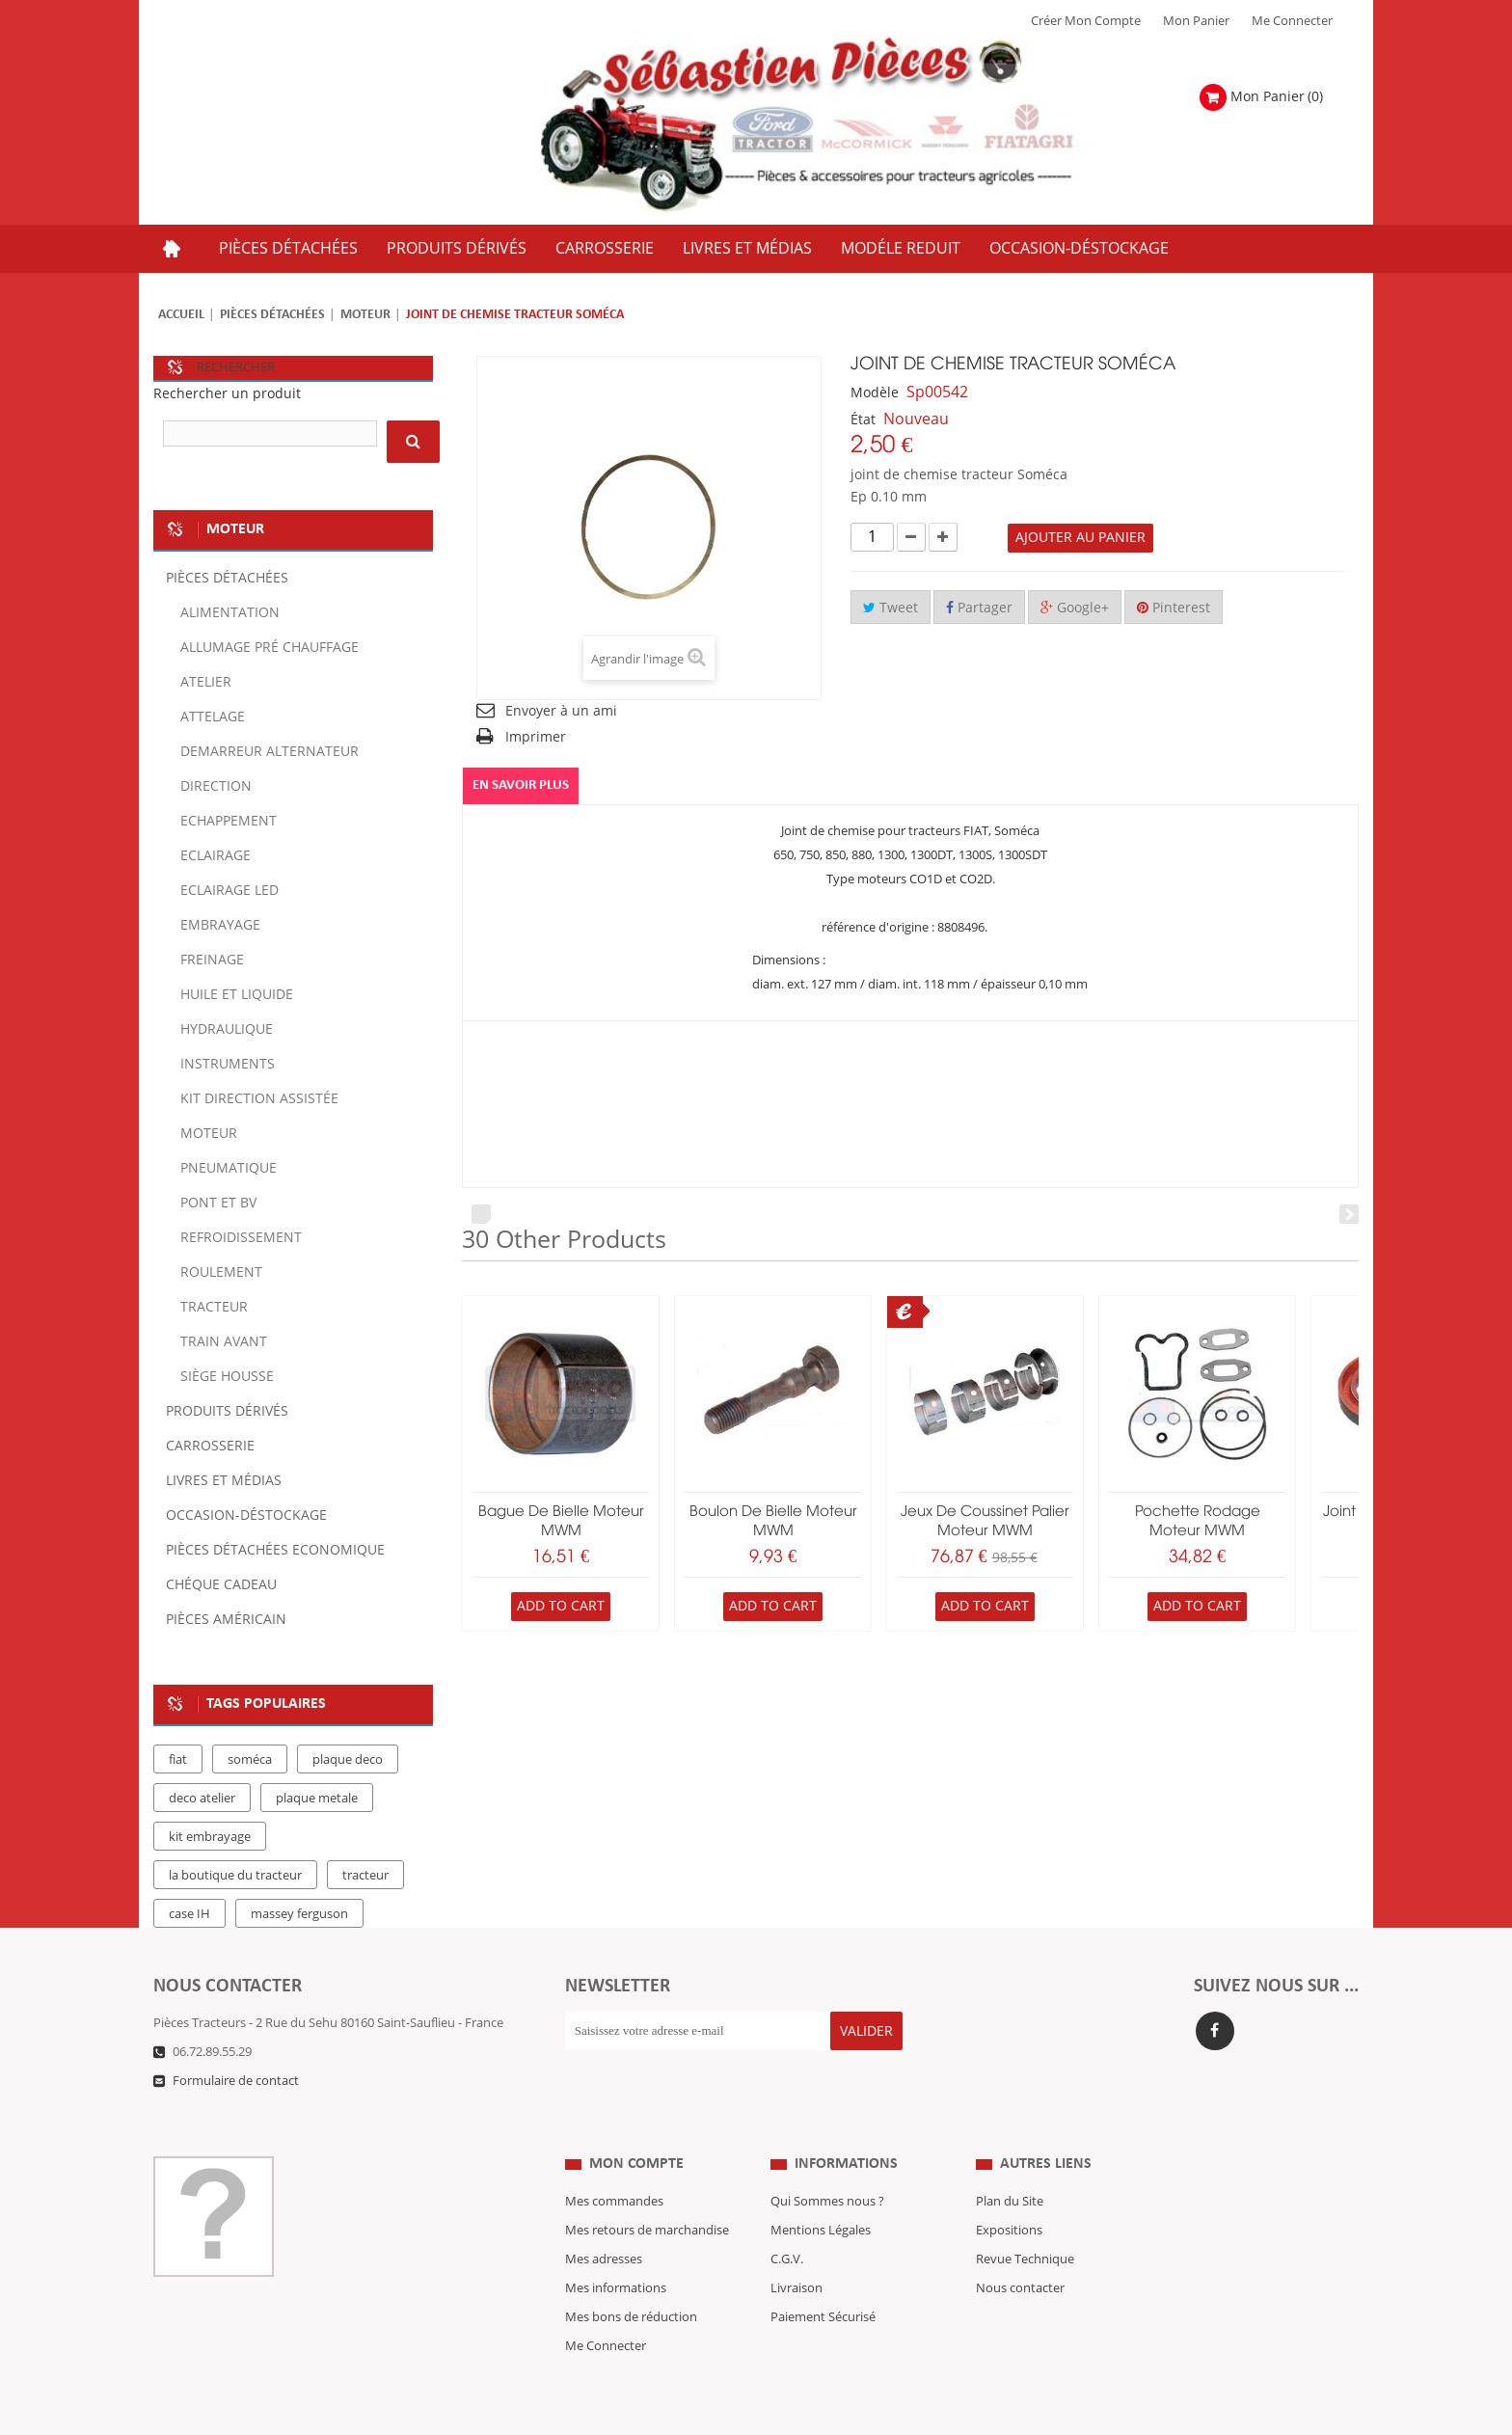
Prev (481, 1214)
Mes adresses (603, 2221)
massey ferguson (299, 1914)
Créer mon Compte (1086, 21)
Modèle (874, 393)
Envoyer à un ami (561, 711)
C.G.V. (786, 2221)
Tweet (890, 608)
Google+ (1074, 608)
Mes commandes (614, 2163)
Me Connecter (1292, 21)
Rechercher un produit (227, 394)
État (863, 420)
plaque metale (317, 1798)
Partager (979, 608)
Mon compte (636, 2125)
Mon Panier (1196, 21)
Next (1349, 1214)
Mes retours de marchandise (647, 2192)
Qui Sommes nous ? (827, 2163)
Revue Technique (1025, 2221)
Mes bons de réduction (631, 2278)
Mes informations (615, 2250)
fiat (178, 1760)
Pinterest (1173, 608)
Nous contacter (1020, 2250)
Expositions (1009, 2192)
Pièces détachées (272, 315)
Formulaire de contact (236, 2081)
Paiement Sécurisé (823, 2278)
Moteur (365, 315)
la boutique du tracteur (235, 1875)
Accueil (181, 315)
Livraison (796, 2250)
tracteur (365, 1875)
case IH (189, 1914)
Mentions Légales (820, 2192)
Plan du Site (1009, 2163)
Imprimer (535, 737)
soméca (250, 1760)
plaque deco (347, 1760)
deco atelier (202, 1798)
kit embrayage (210, 1837)
